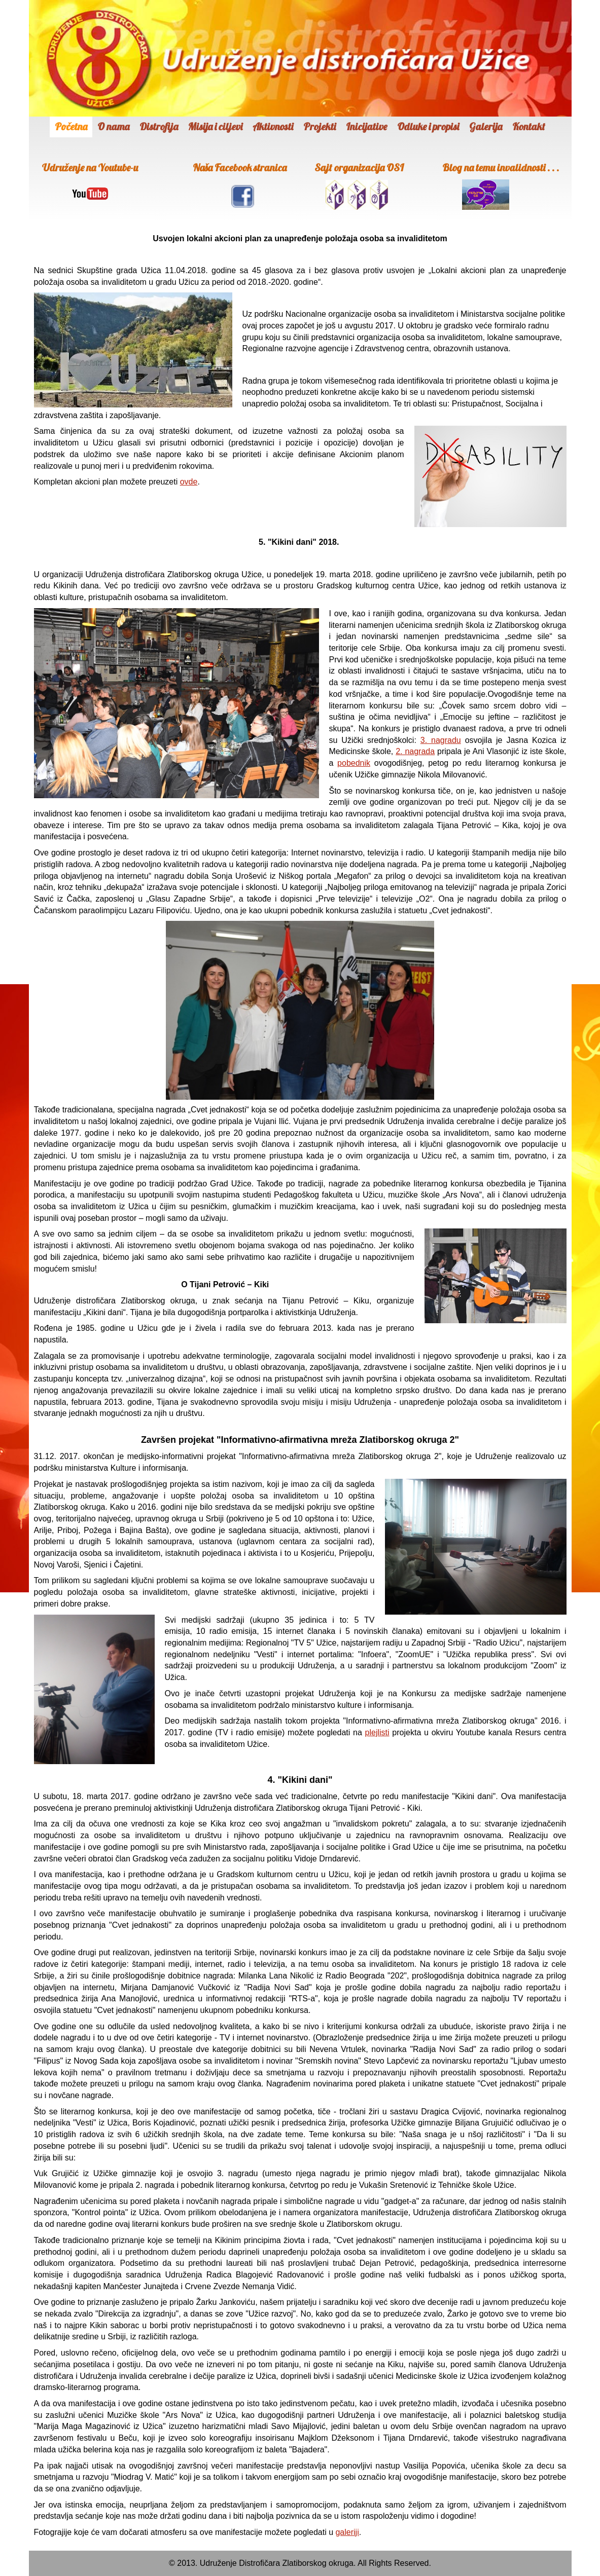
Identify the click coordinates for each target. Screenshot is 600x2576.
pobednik (353, 763)
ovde (189, 481)
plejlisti (377, 1732)
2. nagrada (415, 751)
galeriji (347, 2532)
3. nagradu (440, 740)
